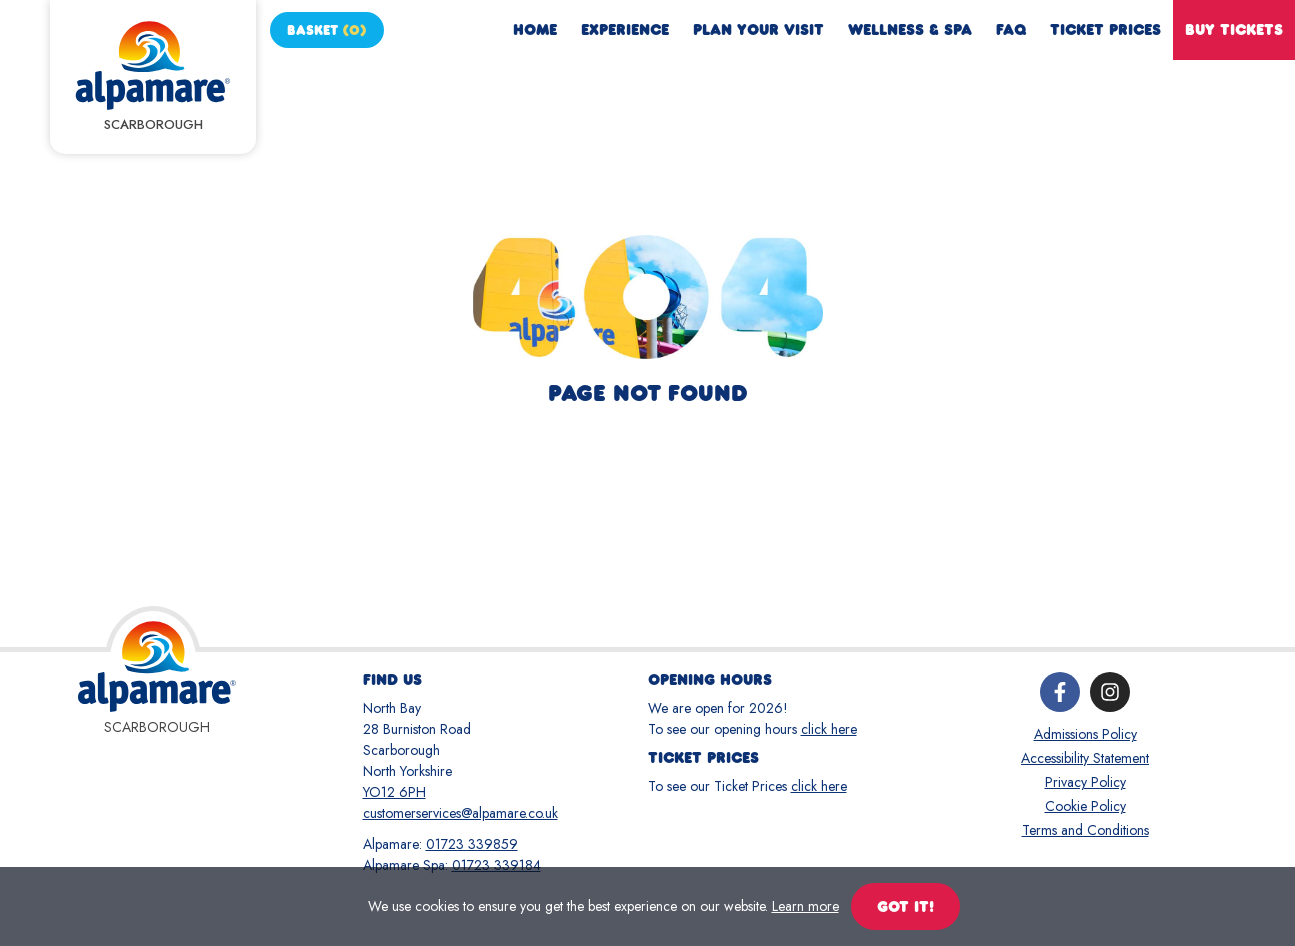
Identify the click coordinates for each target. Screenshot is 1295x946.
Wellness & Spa (910, 29)
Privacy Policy (1085, 782)
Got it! (905, 906)
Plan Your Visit (758, 29)
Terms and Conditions (1085, 830)
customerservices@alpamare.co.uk (460, 813)
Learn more (805, 906)
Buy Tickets (1234, 29)
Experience (625, 29)
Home (535, 29)
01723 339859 (472, 844)
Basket (327, 30)
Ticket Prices (1105, 29)
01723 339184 (496, 865)
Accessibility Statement (1085, 758)
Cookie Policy (1085, 806)
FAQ (1011, 29)
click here (829, 729)
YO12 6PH (394, 792)
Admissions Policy (1085, 734)
